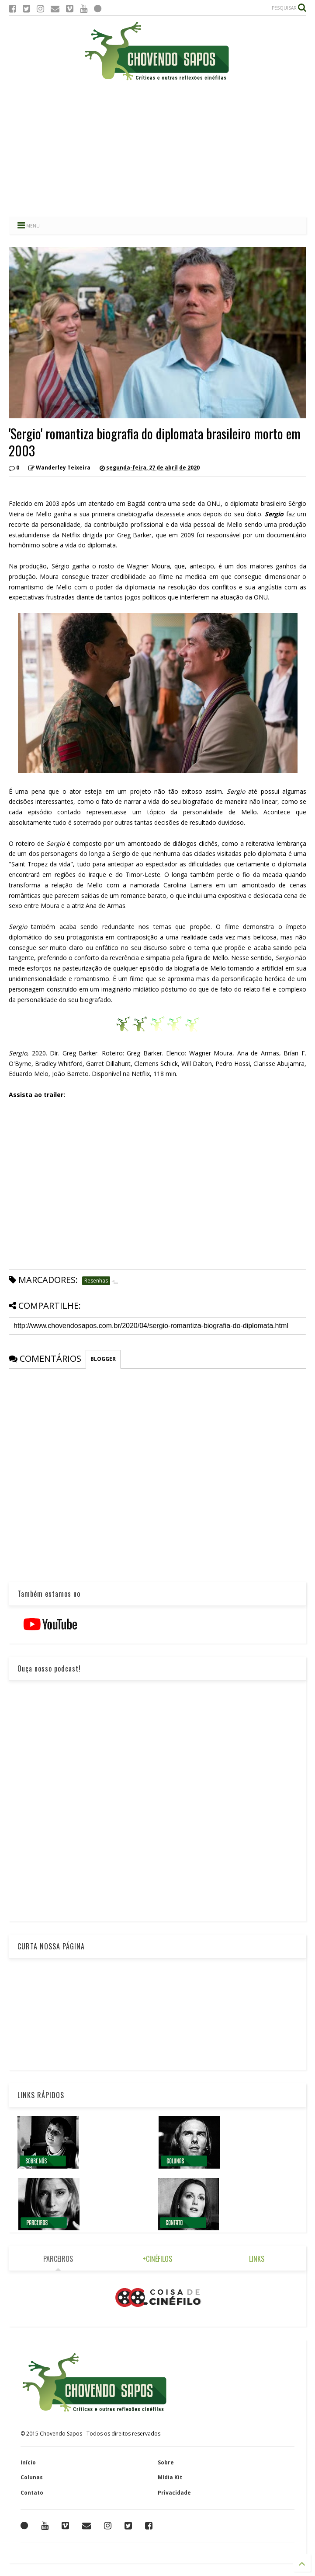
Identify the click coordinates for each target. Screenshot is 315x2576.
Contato (32, 2492)
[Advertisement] (157, 149)
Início (28, 2462)
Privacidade (174, 2492)
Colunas (32, 2477)
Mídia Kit (170, 2477)
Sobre (166, 2462)
